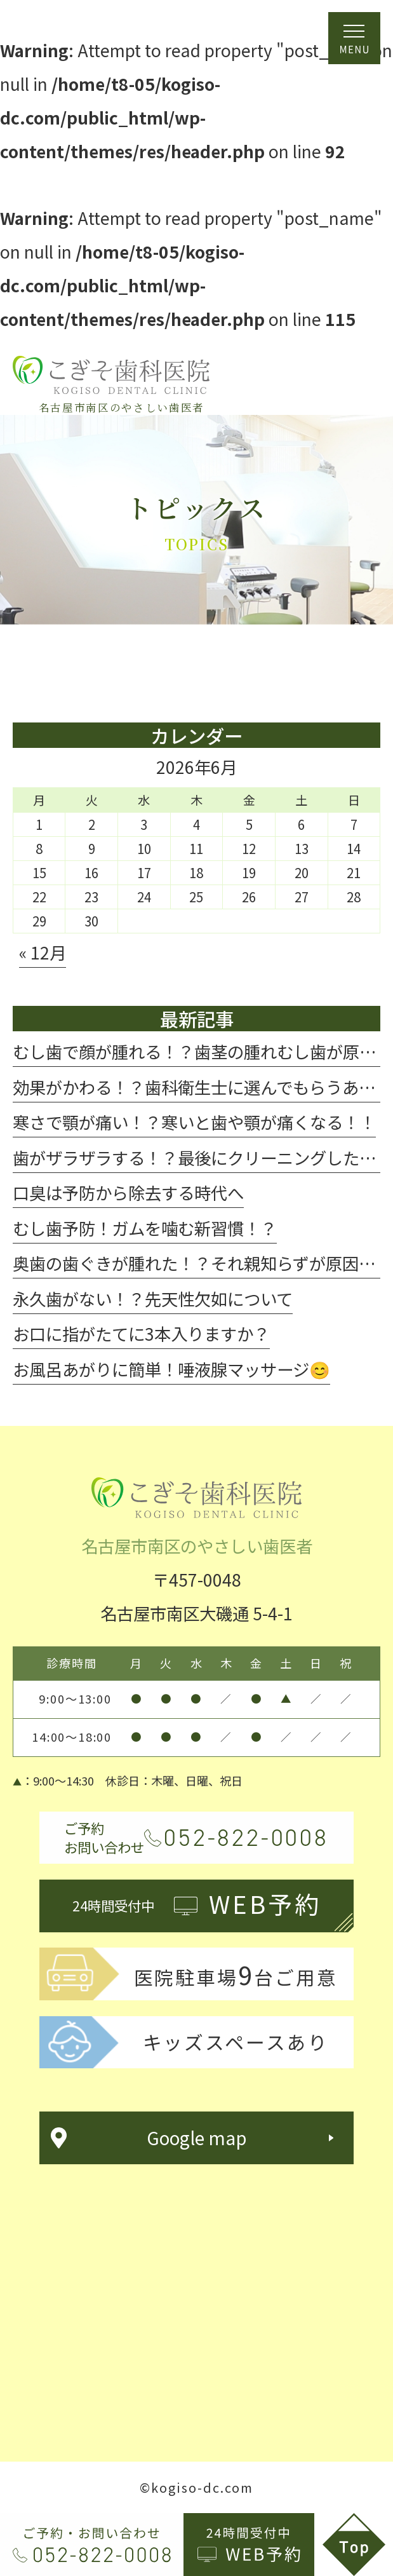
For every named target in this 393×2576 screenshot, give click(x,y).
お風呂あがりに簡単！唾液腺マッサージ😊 (171, 1369)
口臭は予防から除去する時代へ (128, 1192)
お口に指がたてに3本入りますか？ (141, 1333)
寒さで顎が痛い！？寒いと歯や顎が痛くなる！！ (194, 1121)
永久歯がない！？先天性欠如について (153, 1298)
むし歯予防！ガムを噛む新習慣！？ (145, 1228)
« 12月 (42, 952)
